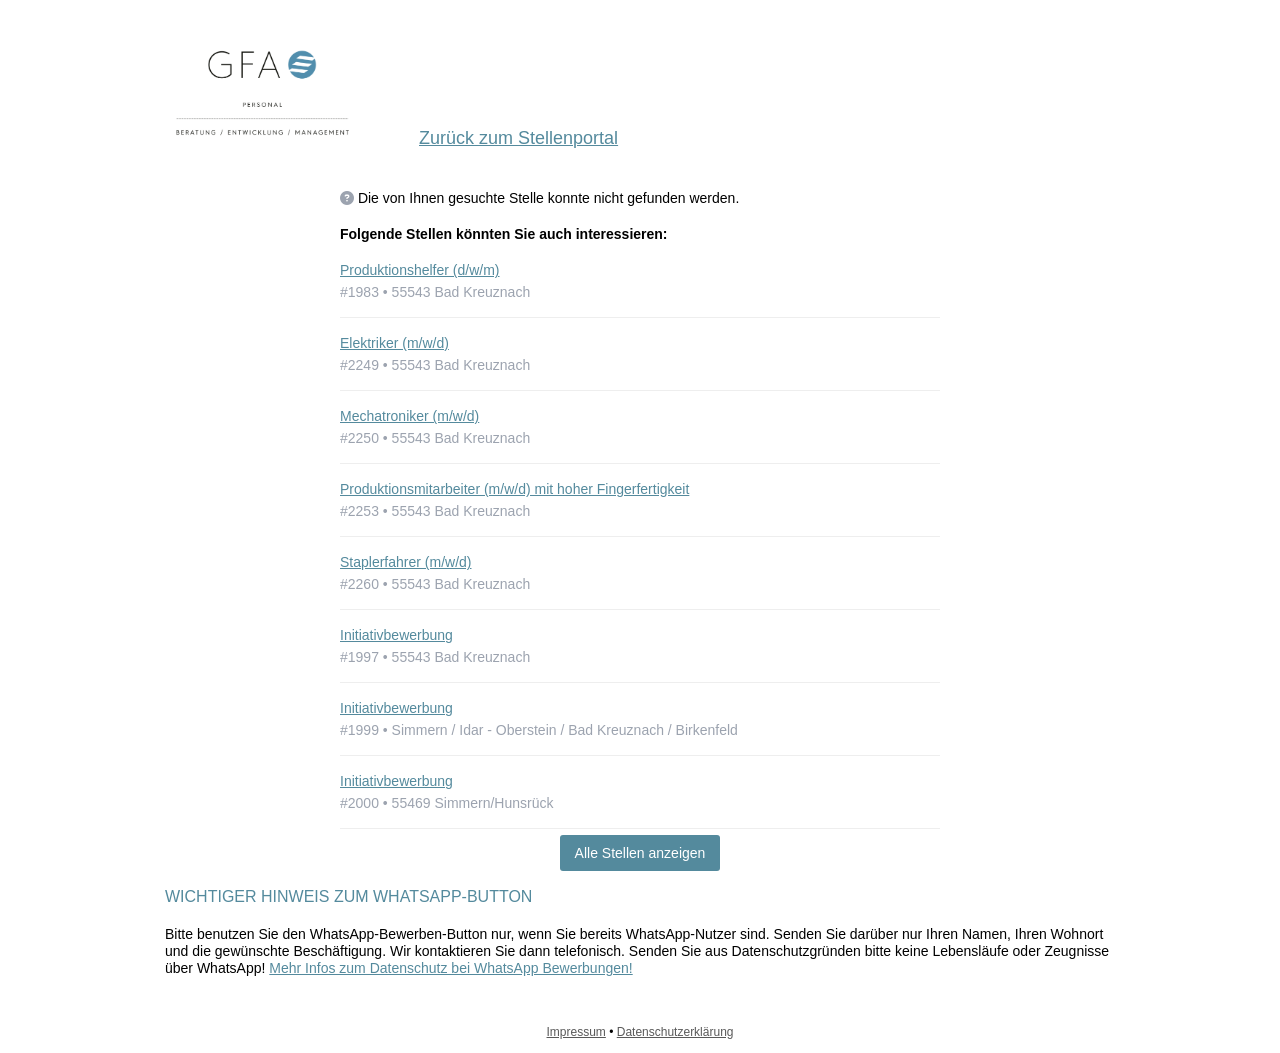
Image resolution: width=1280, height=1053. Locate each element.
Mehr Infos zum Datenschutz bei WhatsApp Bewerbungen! (450, 968)
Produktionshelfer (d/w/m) (420, 270)
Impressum (576, 1032)
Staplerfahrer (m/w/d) (405, 562)
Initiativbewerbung (396, 635)
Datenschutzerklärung (675, 1032)
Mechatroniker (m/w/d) (409, 416)
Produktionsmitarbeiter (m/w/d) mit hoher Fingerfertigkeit (514, 489)
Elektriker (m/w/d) (394, 343)
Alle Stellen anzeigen (640, 853)
